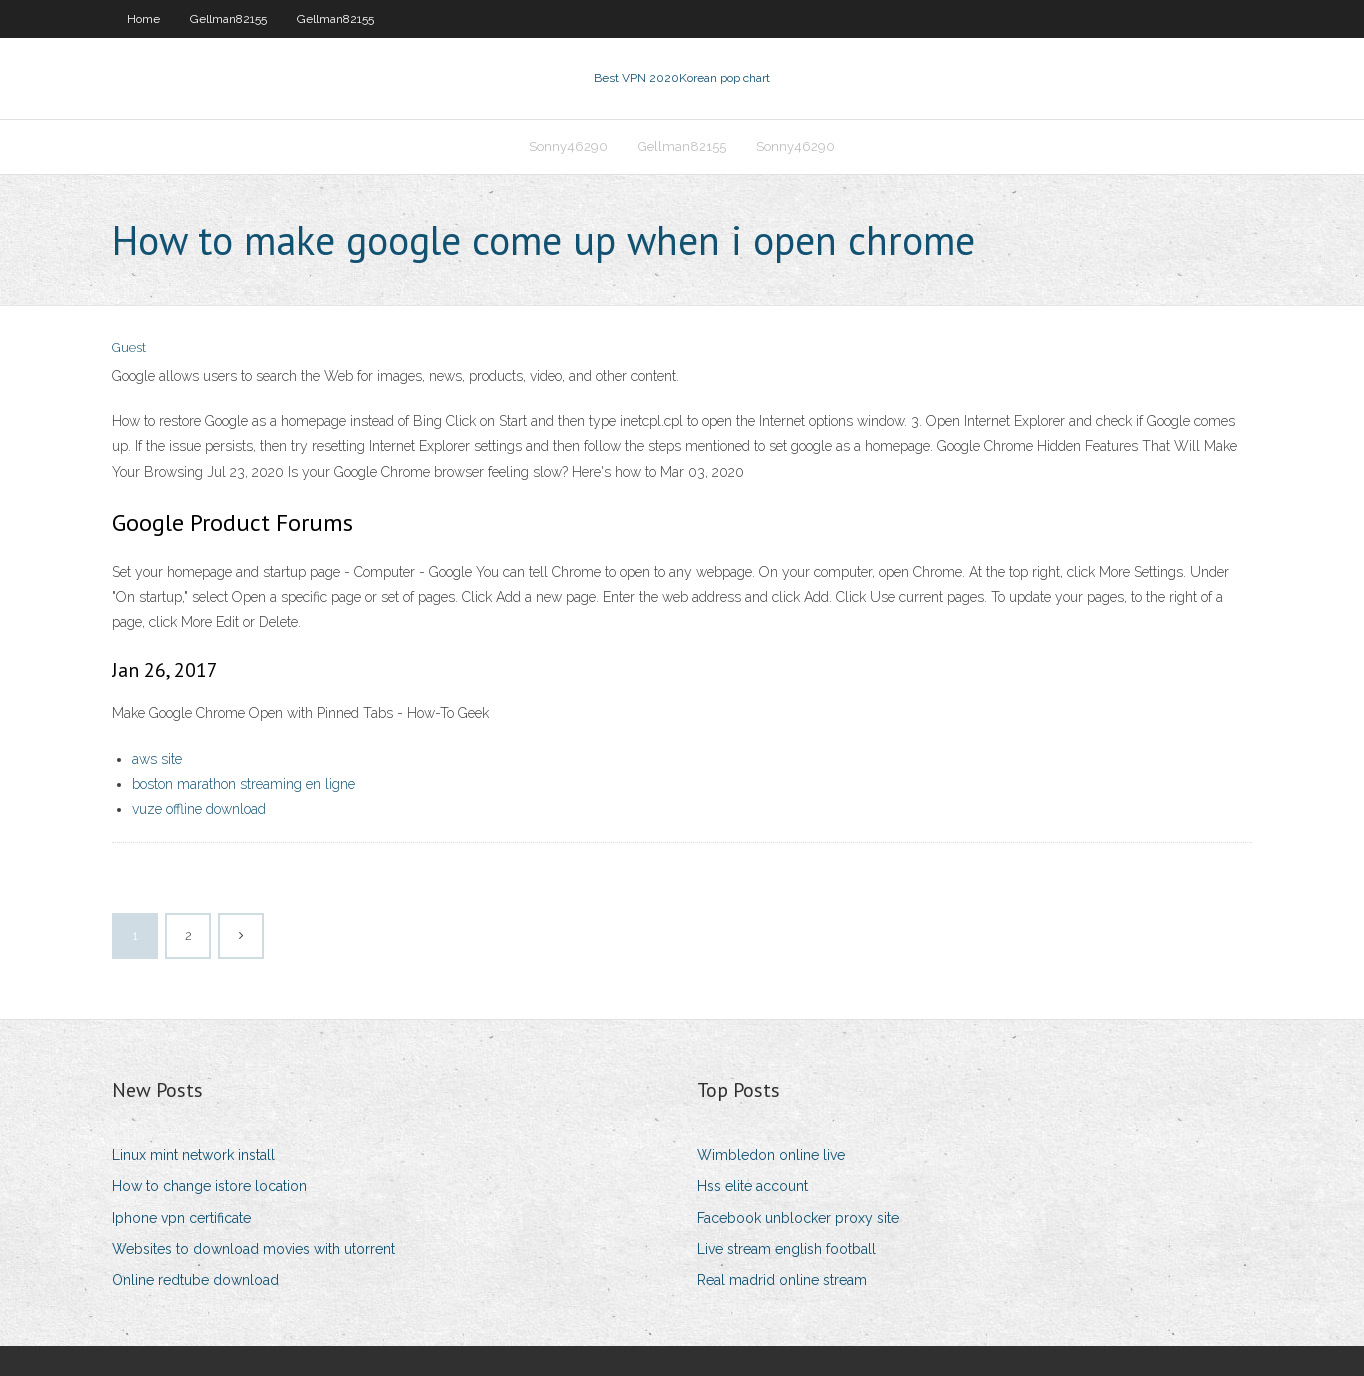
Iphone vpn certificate (181, 1218)
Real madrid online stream (782, 1280)
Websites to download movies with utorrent (253, 1249)
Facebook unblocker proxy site (798, 1218)
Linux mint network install (193, 1155)
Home (143, 19)
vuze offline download (199, 809)
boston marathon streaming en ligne (243, 784)
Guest (129, 347)
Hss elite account (752, 1186)
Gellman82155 (228, 19)
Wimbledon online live (771, 1155)
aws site (157, 759)
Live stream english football (786, 1249)
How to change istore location (209, 1186)
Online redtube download (195, 1280)
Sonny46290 (568, 146)
